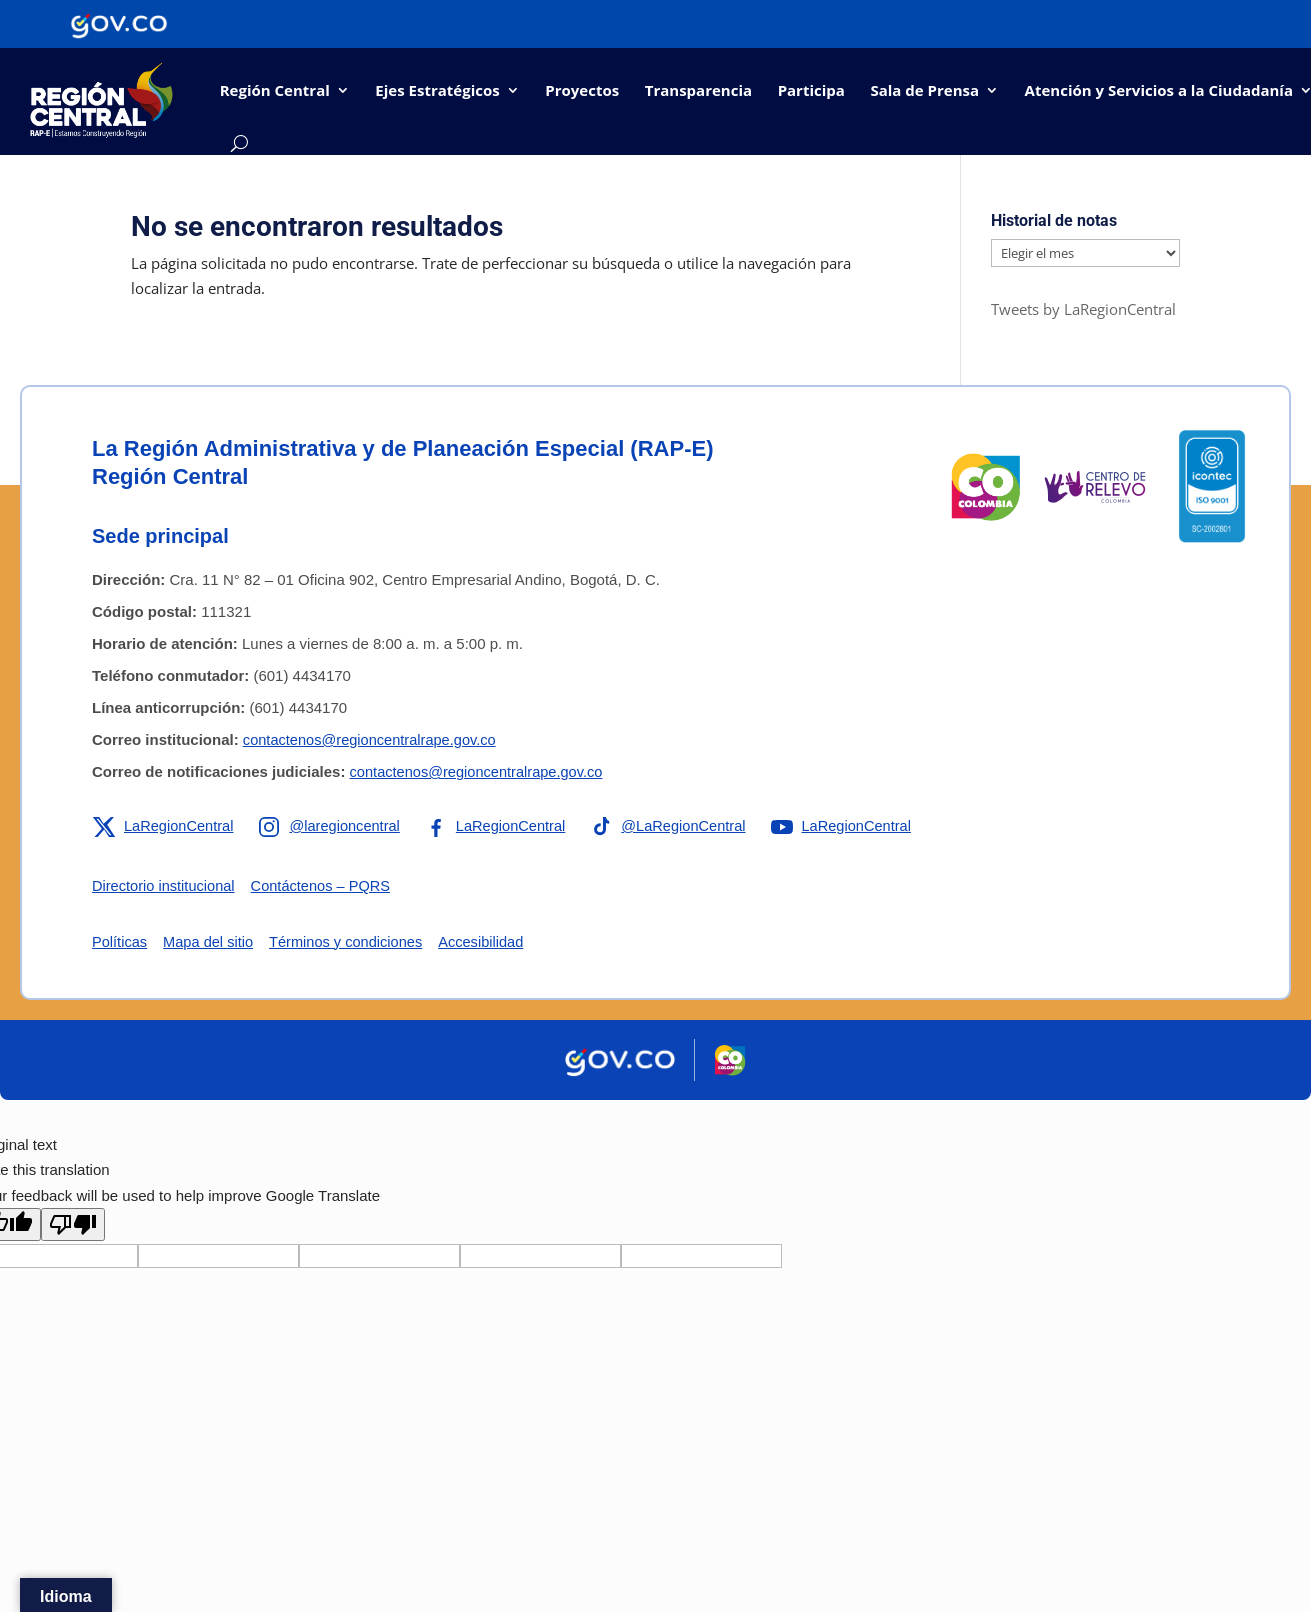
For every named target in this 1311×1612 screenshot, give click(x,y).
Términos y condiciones (352, 941)
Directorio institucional (165, 885)
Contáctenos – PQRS (326, 885)
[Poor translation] (73, 1224)
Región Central (275, 90)
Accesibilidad (491, 941)
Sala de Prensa (924, 90)
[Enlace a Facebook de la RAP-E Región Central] (502, 826)
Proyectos (582, 90)
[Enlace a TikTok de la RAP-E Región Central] (679, 826)
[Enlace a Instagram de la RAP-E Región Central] (334, 826)
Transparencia (698, 90)
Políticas (120, 941)
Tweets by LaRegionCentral (1083, 309)
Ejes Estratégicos (437, 90)
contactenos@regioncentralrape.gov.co (373, 739)
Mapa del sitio (211, 941)
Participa (811, 90)
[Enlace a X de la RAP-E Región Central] (164, 826)
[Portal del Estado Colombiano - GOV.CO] (119, 24)
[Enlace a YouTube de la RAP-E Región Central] (855, 826)
